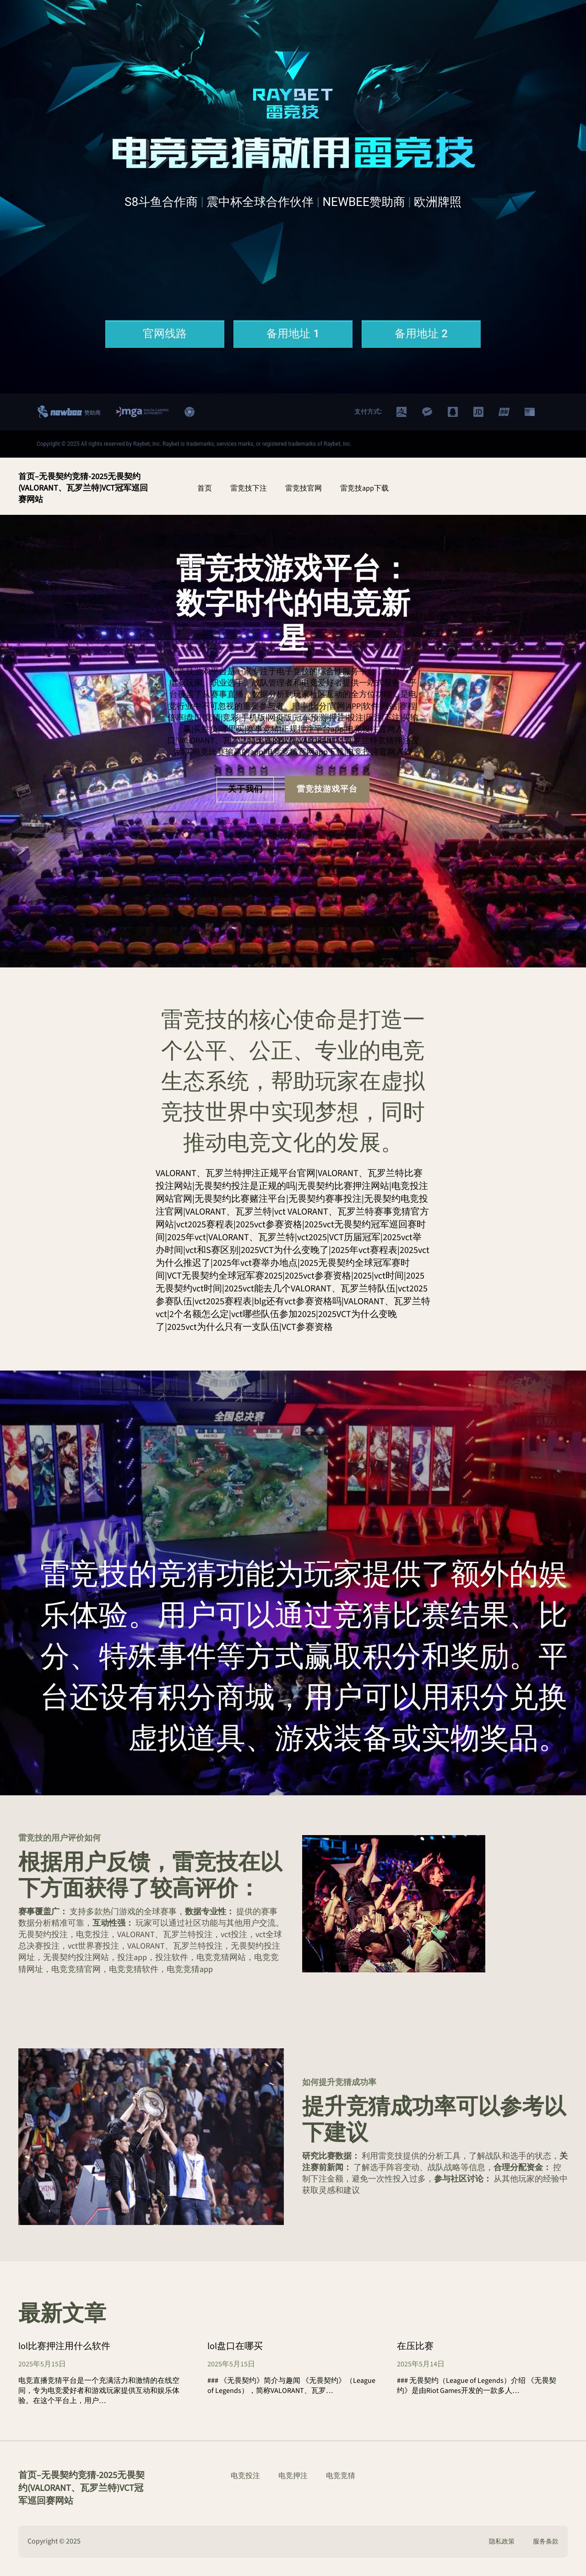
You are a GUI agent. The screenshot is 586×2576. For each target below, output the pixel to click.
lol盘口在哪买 (235, 2346)
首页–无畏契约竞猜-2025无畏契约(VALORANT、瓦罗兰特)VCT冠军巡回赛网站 (83, 488)
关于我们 (245, 789)
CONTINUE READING (62, 2430)
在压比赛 (415, 2346)
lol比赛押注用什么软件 (64, 2346)
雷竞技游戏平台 (327, 789)
